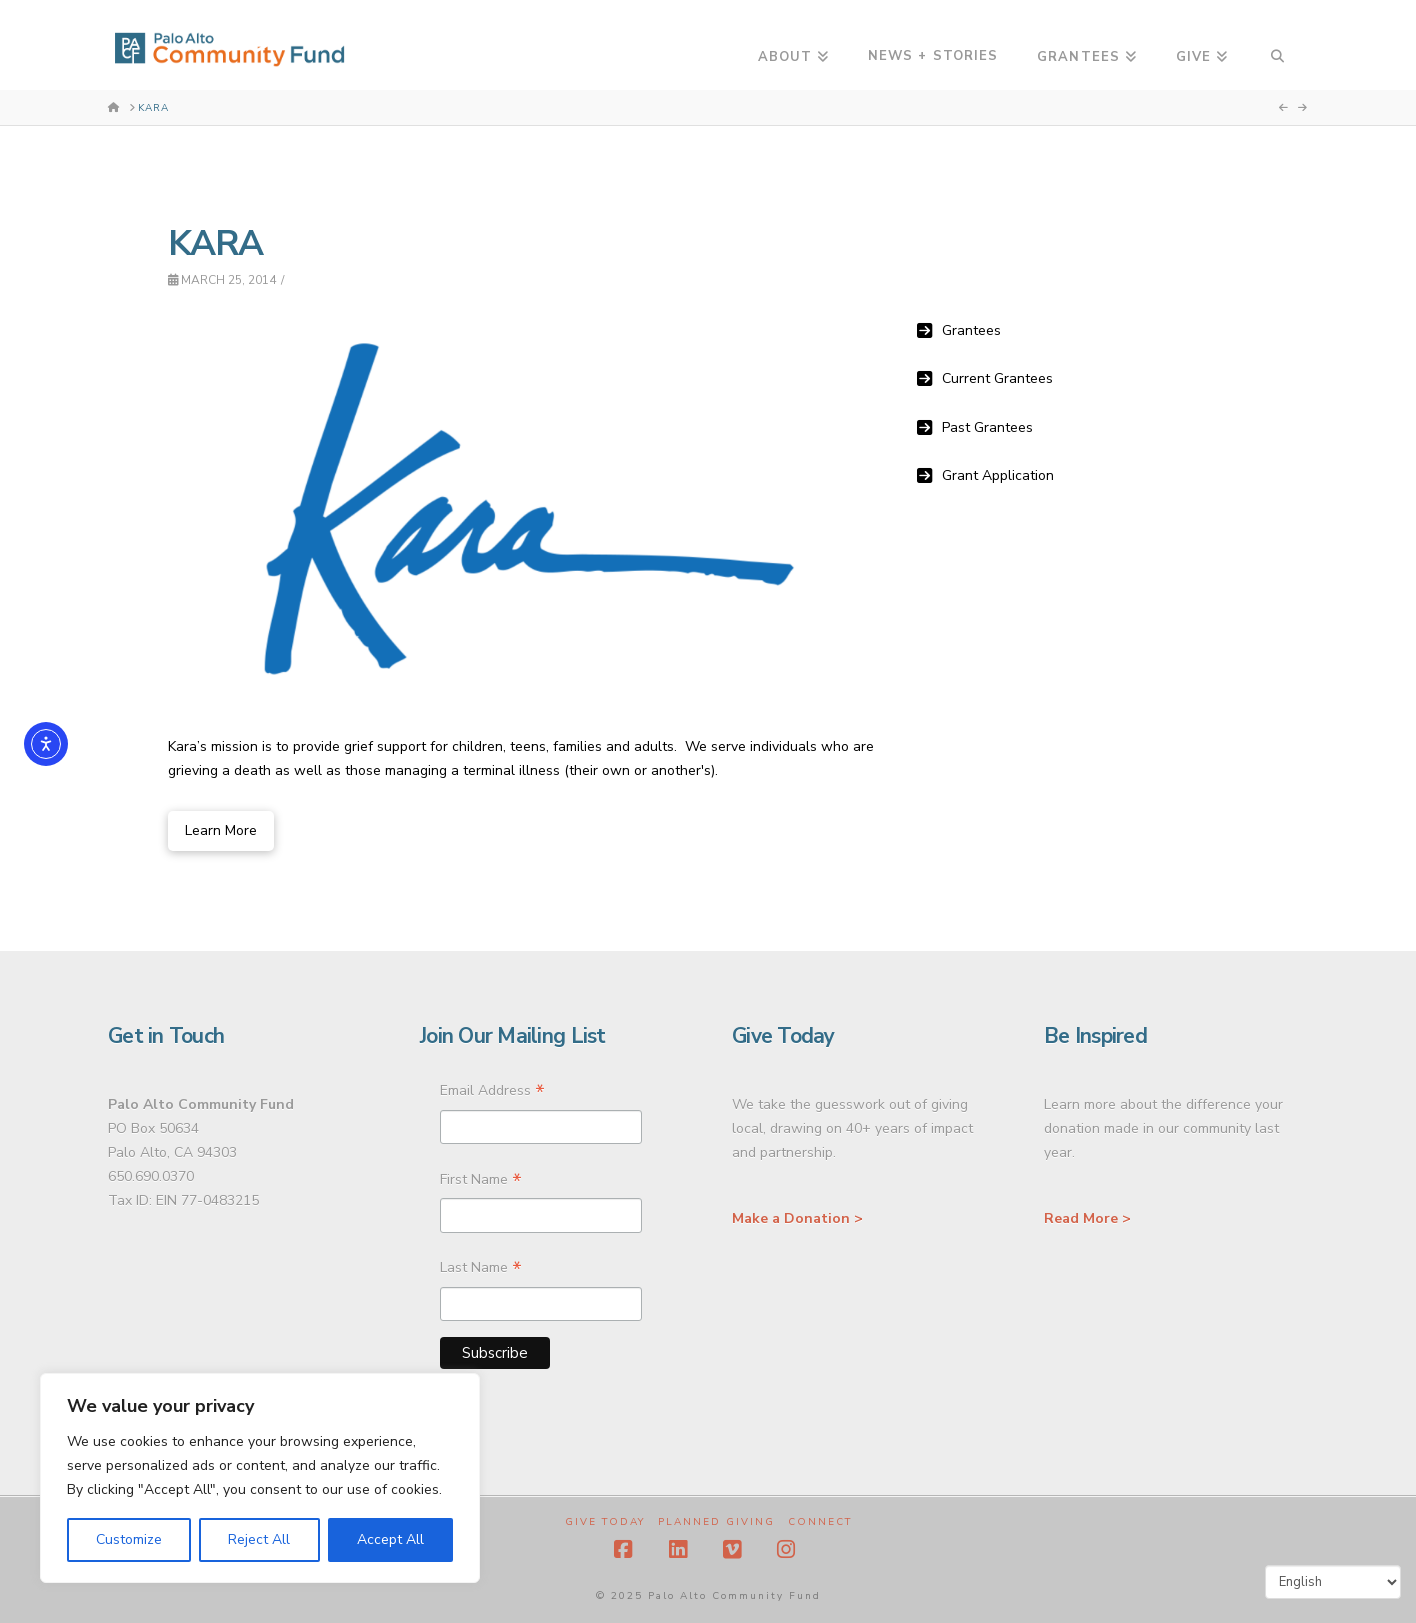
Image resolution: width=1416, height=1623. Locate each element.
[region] (260, 1478)
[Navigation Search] (1277, 45)
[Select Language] (1333, 1582)
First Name (481, 1182)
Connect (820, 1522)
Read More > (1087, 1218)
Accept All (390, 1539)
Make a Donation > (797, 1218)
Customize (129, 1539)
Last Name (481, 1270)
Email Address (492, 1093)
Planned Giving (716, 1522)
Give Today (605, 1522)
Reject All (259, 1539)
